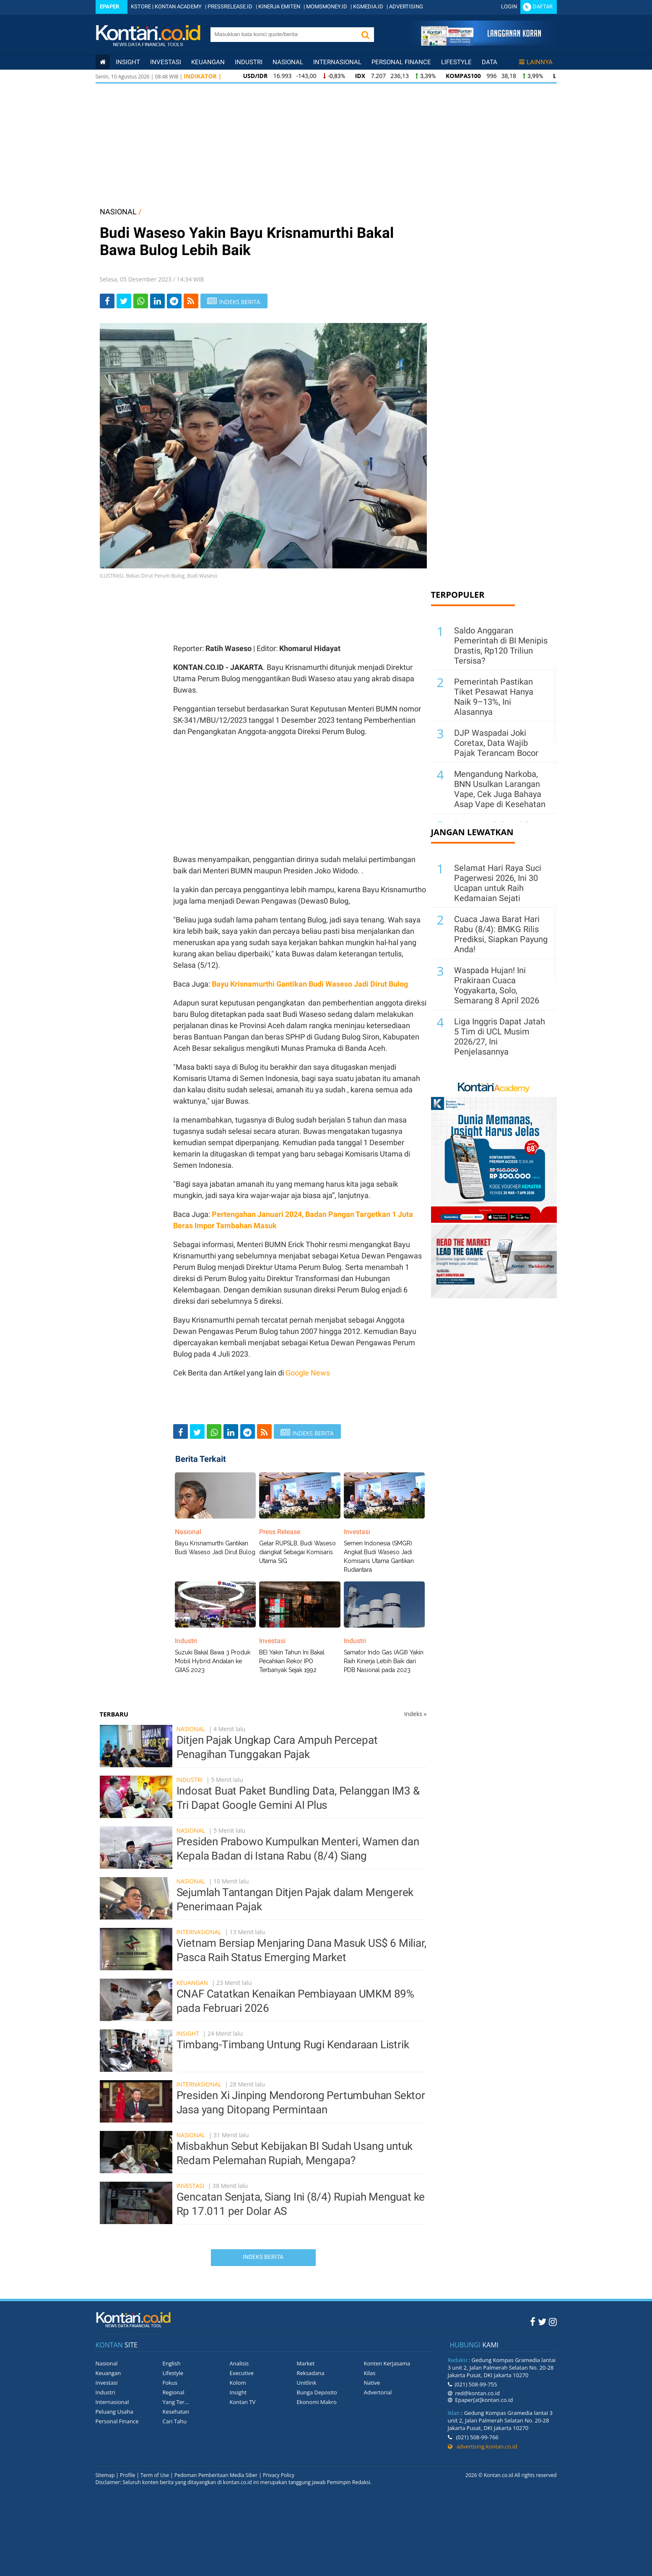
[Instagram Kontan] (553, 2321)
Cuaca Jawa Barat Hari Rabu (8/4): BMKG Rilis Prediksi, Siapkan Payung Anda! (501, 934)
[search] (283, 34)
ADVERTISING (406, 6)
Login (509, 6)
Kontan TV (243, 2402)
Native (372, 2382)
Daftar (543, 6)
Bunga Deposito (317, 2392)
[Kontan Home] (103, 62)
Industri (248, 62)
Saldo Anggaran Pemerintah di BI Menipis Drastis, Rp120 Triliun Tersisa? (501, 645)
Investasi (165, 62)
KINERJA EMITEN (279, 6)
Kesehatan (176, 2411)
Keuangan (208, 62)
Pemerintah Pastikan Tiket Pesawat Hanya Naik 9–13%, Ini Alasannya (493, 697)
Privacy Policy (278, 2475)
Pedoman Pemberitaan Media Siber (215, 2475)
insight (128, 62)
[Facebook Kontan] (532, 2321)
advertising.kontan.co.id (482, 2446)
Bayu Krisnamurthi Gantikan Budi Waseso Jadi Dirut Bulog (310, 983)
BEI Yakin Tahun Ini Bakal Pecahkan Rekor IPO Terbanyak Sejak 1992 (292, 1661)
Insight (188, 2033)
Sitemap (105, 2475)
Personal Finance (401, 62)
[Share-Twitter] (124, 301)
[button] (365, 34)
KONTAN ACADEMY (178, 6)
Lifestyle (456, 62)
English (172, 2363)
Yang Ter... (176, 2402)
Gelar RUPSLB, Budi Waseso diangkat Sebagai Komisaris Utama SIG (297, 1552)
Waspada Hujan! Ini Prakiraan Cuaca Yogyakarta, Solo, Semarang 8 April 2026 (496, 985)
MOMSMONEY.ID (326, 6)
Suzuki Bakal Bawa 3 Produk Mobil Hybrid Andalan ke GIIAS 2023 (212, 1661)
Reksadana (311, 2373)
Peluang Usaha (114, 2411)
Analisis (239, 2363)
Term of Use (154, 2475)
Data (489, 62)
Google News (308, 1372)
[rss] (191, 301)
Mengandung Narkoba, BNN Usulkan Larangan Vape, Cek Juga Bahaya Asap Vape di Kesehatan (499, 789)
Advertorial (378, 2392)
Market (306, 2363)
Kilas (370, 2373)
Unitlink (307, 2382)
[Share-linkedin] (157, 301)
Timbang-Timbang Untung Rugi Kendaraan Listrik (293, 2044)
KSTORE (141, 6)
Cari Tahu (175, 2421)
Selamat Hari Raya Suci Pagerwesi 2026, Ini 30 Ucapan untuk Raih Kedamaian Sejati (497, 883)
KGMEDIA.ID (368, 6)
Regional (173, 2392)
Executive (242, 2373)
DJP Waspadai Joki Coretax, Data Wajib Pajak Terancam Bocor (496, 743)
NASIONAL (118, 211)
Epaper (109, 6)
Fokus (170, 2382)
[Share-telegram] (174, 301)
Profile (127, 2475)
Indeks (415, 1714)
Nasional (288, 62)
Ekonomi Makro (317, 2402)
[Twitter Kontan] (542, 2321)
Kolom (238, 2382)
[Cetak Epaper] (481, 43)
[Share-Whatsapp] (140, 301)
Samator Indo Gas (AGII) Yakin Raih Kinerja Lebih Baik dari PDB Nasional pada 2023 (383, 1661)
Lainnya (536, 62)
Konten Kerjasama (387, 2363)
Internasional (337, 62)
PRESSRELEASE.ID (230, 6)
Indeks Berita (263, 2256)
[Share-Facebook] (107, 301)
